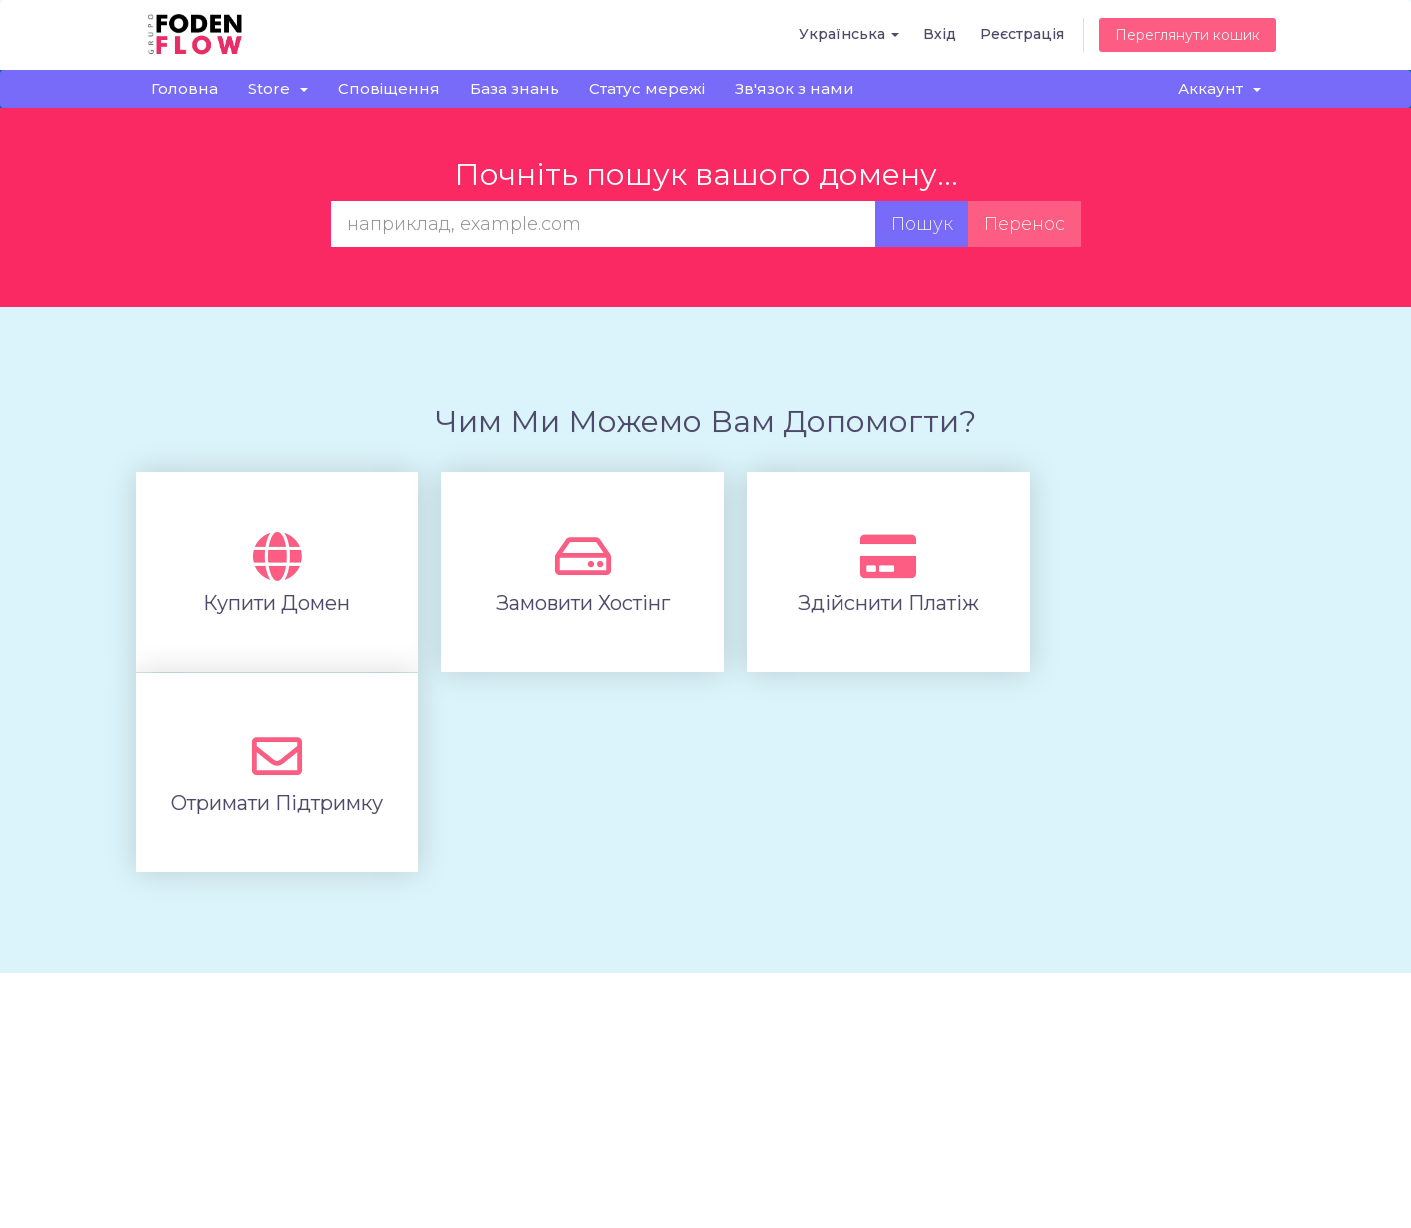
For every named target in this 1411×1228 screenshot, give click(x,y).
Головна (184, 88)
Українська (849, 34)
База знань (514, 88)
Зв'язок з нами (794, 88)
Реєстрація (1022, 34)
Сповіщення (389, 88)
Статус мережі (647, 88)
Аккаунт (1219, 88)
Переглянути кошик (1187, 35)
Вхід (939, 34)
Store (278, 88)
